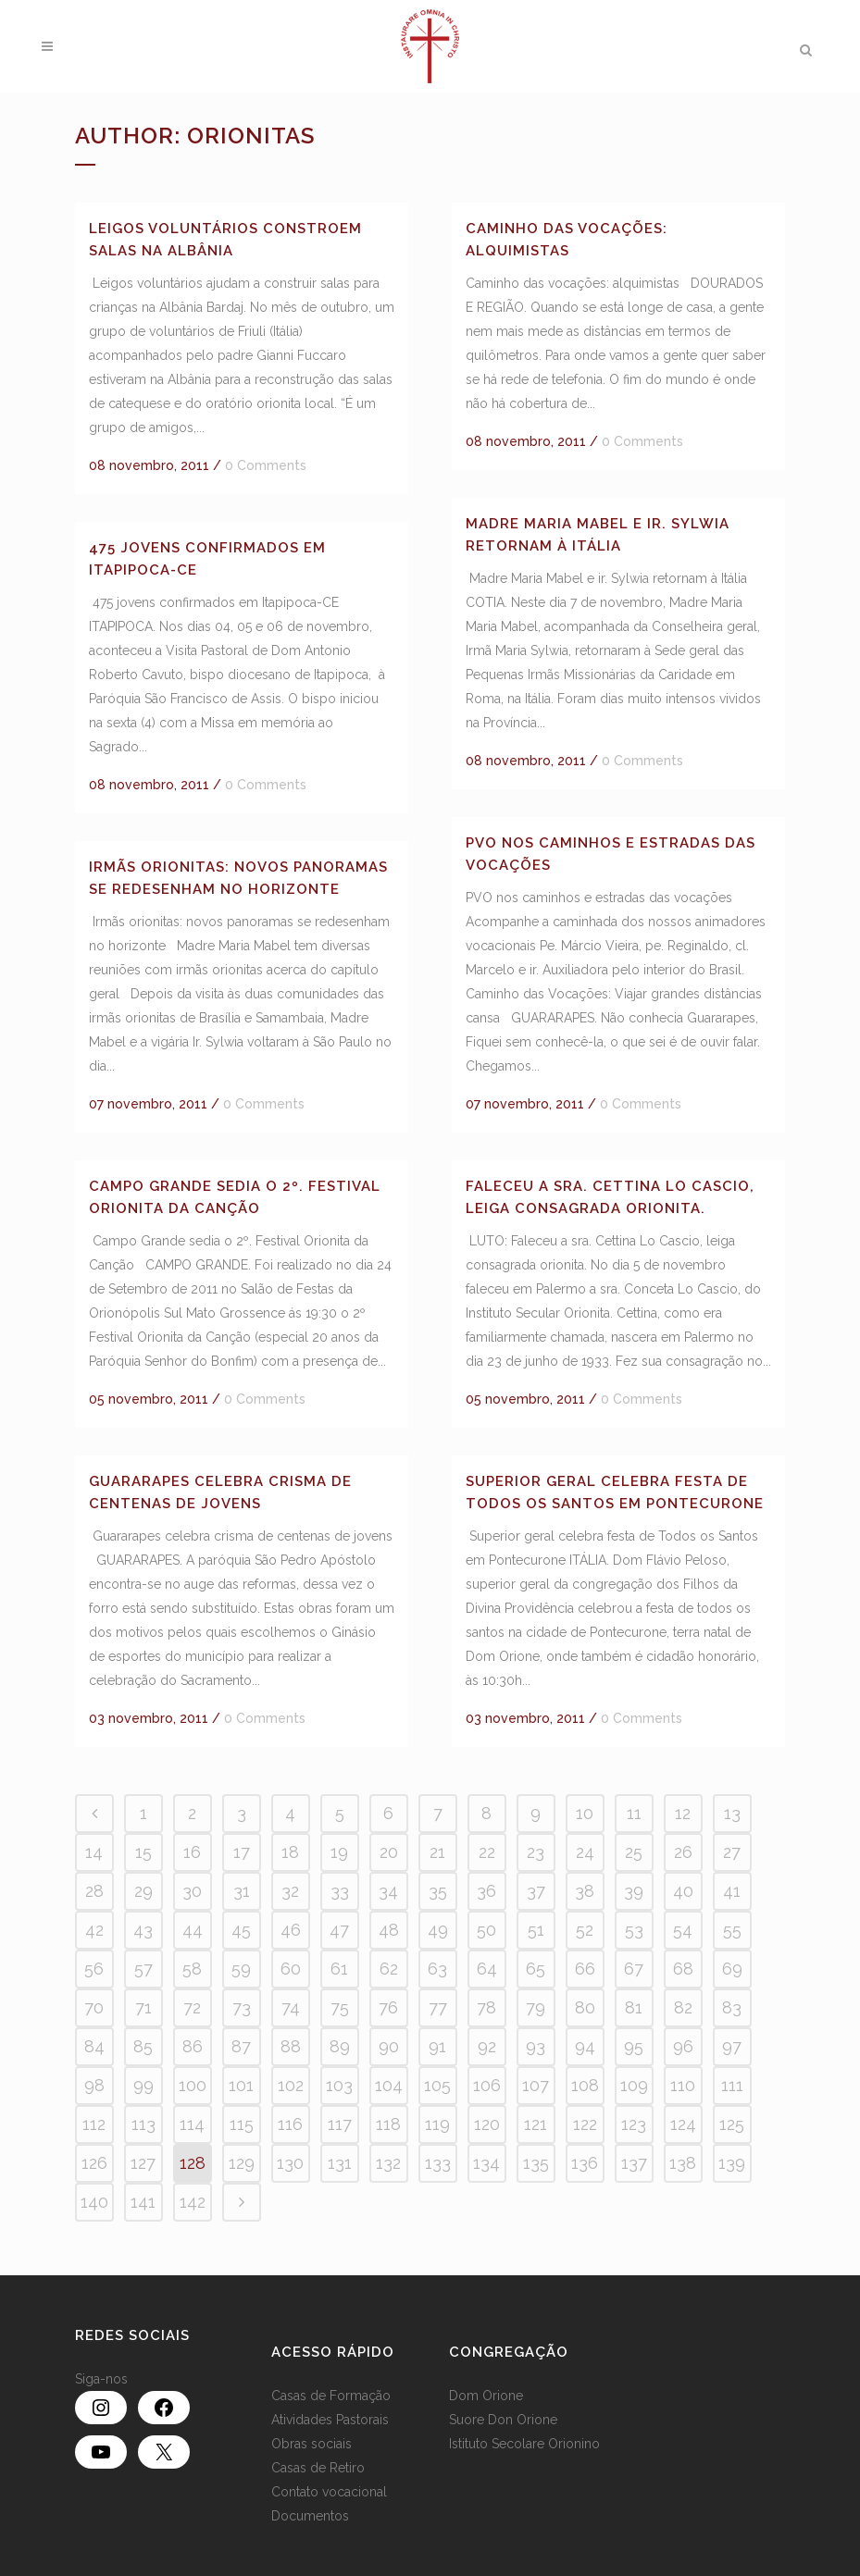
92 (487, 2046)
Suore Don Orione (503, 2419)
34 (388, 1891)
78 (486, 2007)
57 (143, 1968)
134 (486, 2163)
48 (389, 1929)
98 (94, 2085)
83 (732, 2007)
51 (536, 1929)
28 (94, 1891)
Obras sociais (311, 2443)
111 (732, 2085)
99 (143, 2085)
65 (535, 1968)
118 (388, 2124)
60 (290, 1968)
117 (340, 2124)
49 (438, 1929)
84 (94, 2046)
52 (584, 1929)
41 (732, 1891)
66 (585, 1968)
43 (143, 1929)
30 (192, 1891)
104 (389, 2085)
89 (340, 2046)
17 (241, 1852)
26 (683, 1852)
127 (143, 2163)
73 (241, 2007)
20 (389, 1852)
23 (535, 1852)
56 (94, 1968)
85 (143, 2046)
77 (438, 2007)
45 (241, 1929)
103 (339, 2085)
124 (683, 2124)
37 (536, 1891)
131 (340, 2163)
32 (290, 1891)
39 (633, 1891)
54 (682, 1929)
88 (290, 2046)
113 (143, 2124)
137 (634, 2163)
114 (192, 2124)
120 (487, 2124)
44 (192, 1929)
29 (143, 1891)
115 (242, 2124)
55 (732, 1929)
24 (585, 1852)
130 (290, 2163)
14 (94, 1852)
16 (192, 1852)
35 (438, 1891)
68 (683, 1968)
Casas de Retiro (318, 2467)
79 (535, 2007)
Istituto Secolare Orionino (524, 2443)
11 (634, 1813)
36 (486, 1891)
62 (389, 1968)
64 (487, 1968)
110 (682, 2085)
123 (633, 2124)
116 (290, 2124)
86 (192, 2046)
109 (634, 2085)
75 (339, 2007)
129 (242, 2163)
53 (634, 1929)
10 (584, 1813)
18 (290, 1852)
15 (143, 1852)
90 (389, 2046)
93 (535, 2046)
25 (633, 1852)
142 (193, 2201)
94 (585, 2046)
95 (633, 2046)
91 (437, 2046)
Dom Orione (486, 2395)
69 (732, 1968)
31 (241, 1891)
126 (94, 2163)
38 (584, 1891)
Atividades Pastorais (330, 2419)
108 (585, 2085)
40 (683, 1891)
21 (437, 1852)
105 (437, 2085)
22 (487, 1852)
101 (241, 2085)
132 (388, 2163)
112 (94, 2124)
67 (633, 1968)
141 (143, 2201)
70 (94, 2007)
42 (94, 1929)
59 (241, 1968)
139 (731, 2163)
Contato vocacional (329, 2491)
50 (486, 1929)
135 (536, 2163)
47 (339, 1929)
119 (437, 2124)
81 (633, 2007)
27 (732, 1852)
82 (683, 2007)
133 (438, 2163)
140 (94, 2201)
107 (535, 2085)
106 (487, 2085)
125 (731, 2124)
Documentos (310, 2515)
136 (584, 2163)
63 (437, 1968)
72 (192, 2007)
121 (535, 2124)
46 (290, 1929)
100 (192, 2085)
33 (339, 1891)
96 (683, 2046)
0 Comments (265, 465)
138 (682, 2163)
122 (585, 2124)
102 (291, 2085)
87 (241, 2046)
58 (192, 1968)
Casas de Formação (331, 2395)
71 (143, 2007)
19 (339, 1852)
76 (388, 2007)
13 (732, 1813)
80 (585, 2007)
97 (732, 2046)
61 (339, 1968)
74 (290, 2007)
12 (683, 1813)
